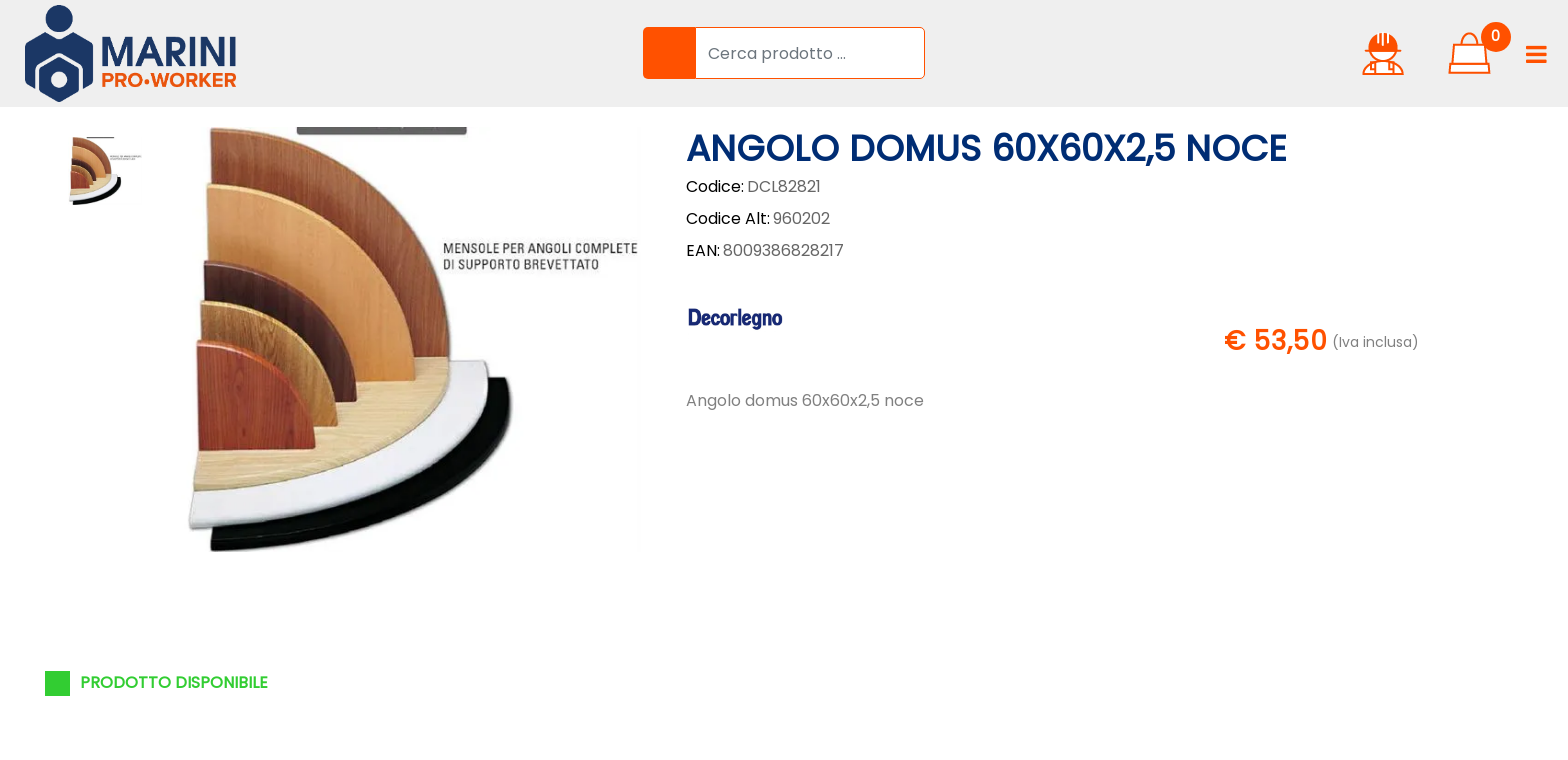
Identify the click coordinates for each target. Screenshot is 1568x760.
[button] (669, 53)
